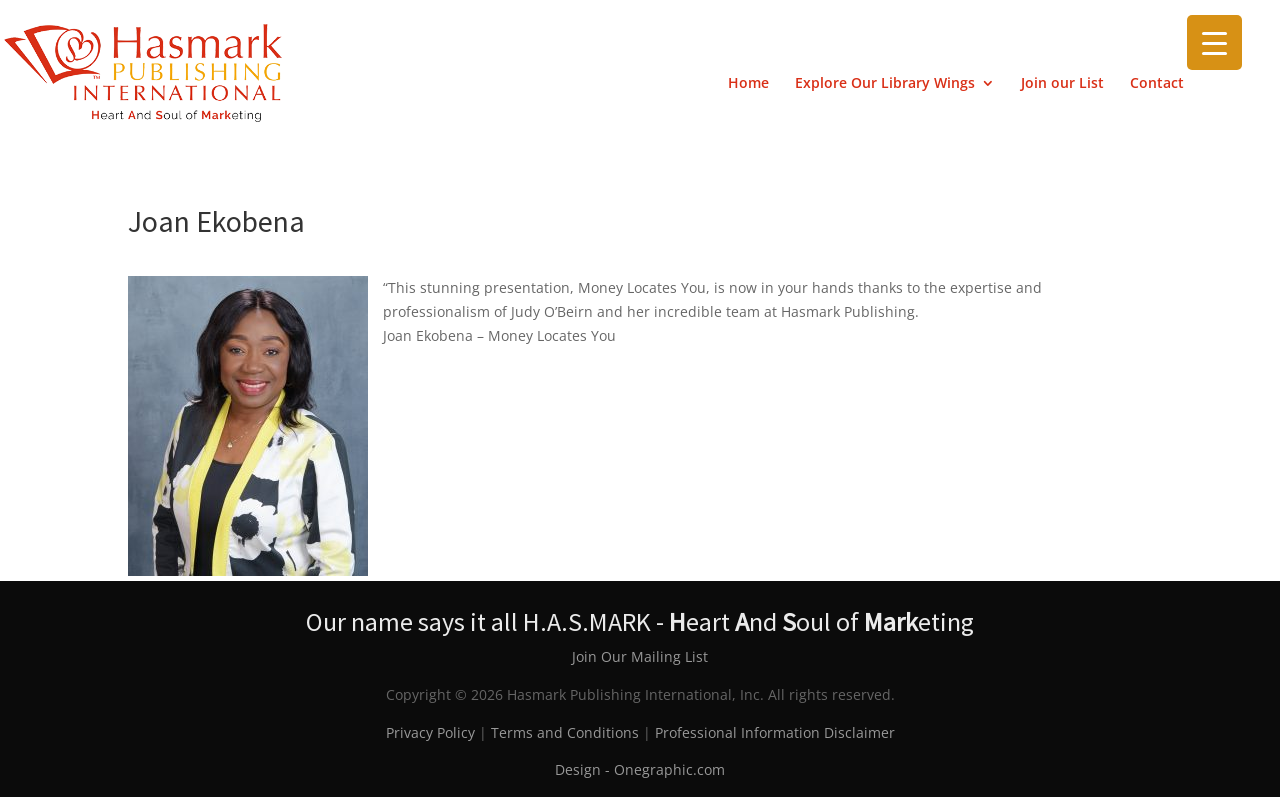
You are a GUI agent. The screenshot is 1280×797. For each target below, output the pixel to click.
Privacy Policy (430, 732)
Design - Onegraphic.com (640, 769)
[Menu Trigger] (1214, 42)
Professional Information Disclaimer (775, 732)
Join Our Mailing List (640, 656)
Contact (1157, 84)
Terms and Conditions (565, 732)
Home (748, 84)
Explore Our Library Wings (885, 84)
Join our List (1062, 84)
